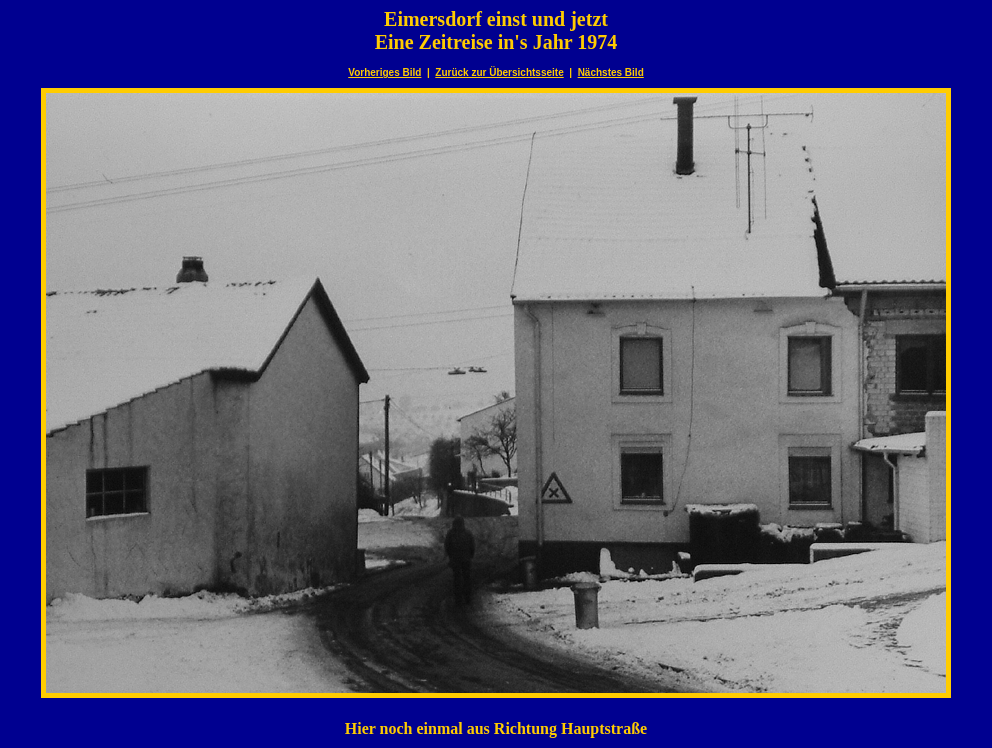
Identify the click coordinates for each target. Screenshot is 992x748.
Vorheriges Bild (384, 72)
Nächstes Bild (611, 72)
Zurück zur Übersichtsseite (499, 72)
